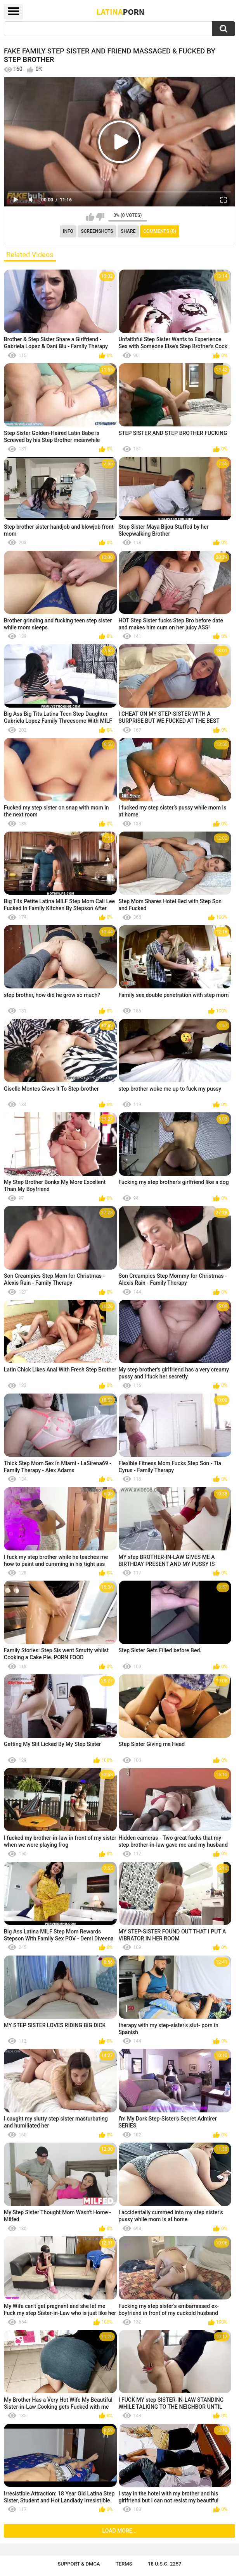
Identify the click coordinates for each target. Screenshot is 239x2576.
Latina (121, 11)
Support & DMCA (78, 2564)
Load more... (119, 2531)
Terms (124, 2564)
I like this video (90, 217)
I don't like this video (100, 217)
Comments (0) (159, 231)
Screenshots (97, 231)
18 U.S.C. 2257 (165, 2564)
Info (68, 231)
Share (128, 231)
